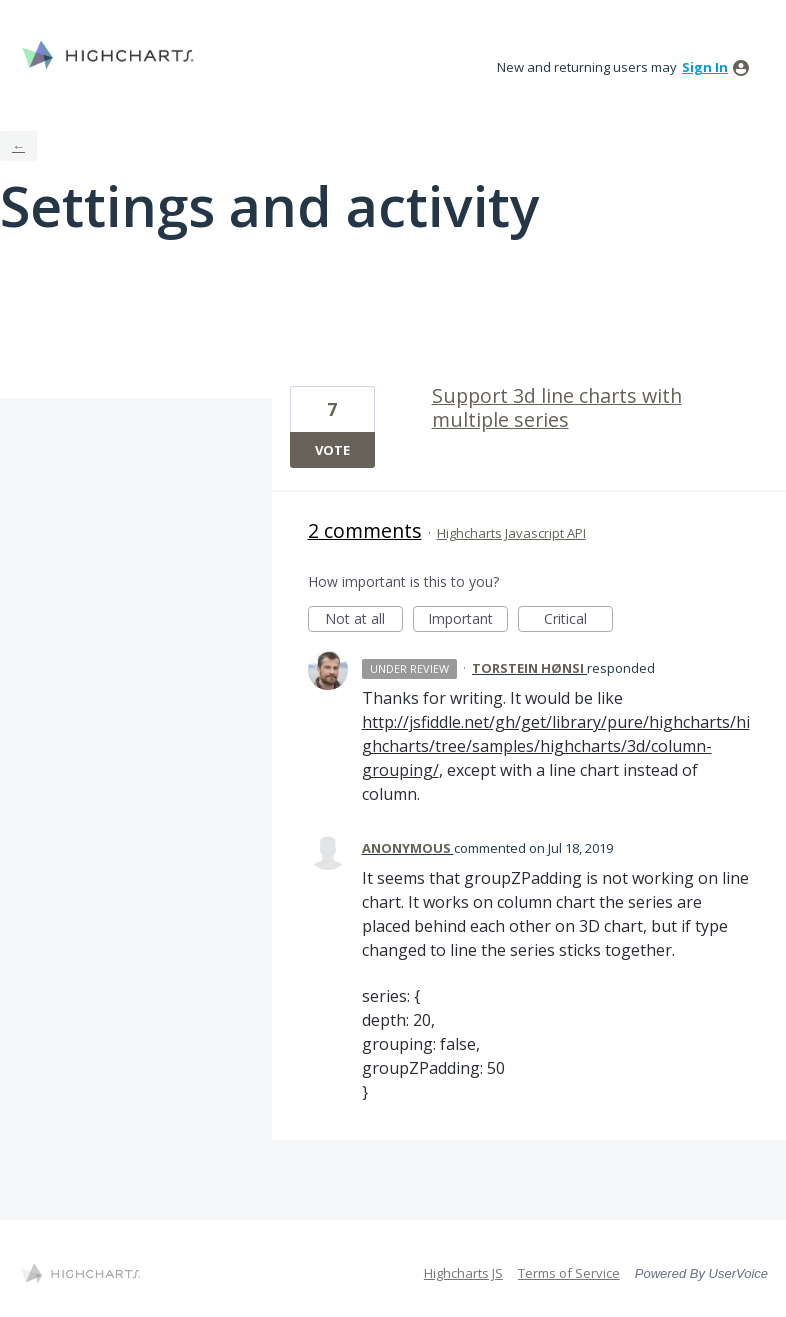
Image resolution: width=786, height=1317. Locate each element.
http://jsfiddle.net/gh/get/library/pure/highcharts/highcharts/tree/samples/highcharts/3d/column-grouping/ (556, 746)
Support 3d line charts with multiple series (557, 407)
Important (468, 620)
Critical (578, 620)
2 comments (365, 530)
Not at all (364, 620)
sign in (705, 67)
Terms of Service (569, 1273)
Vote (332, 450)
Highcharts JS (463, 1273)
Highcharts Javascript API (511, 533)
